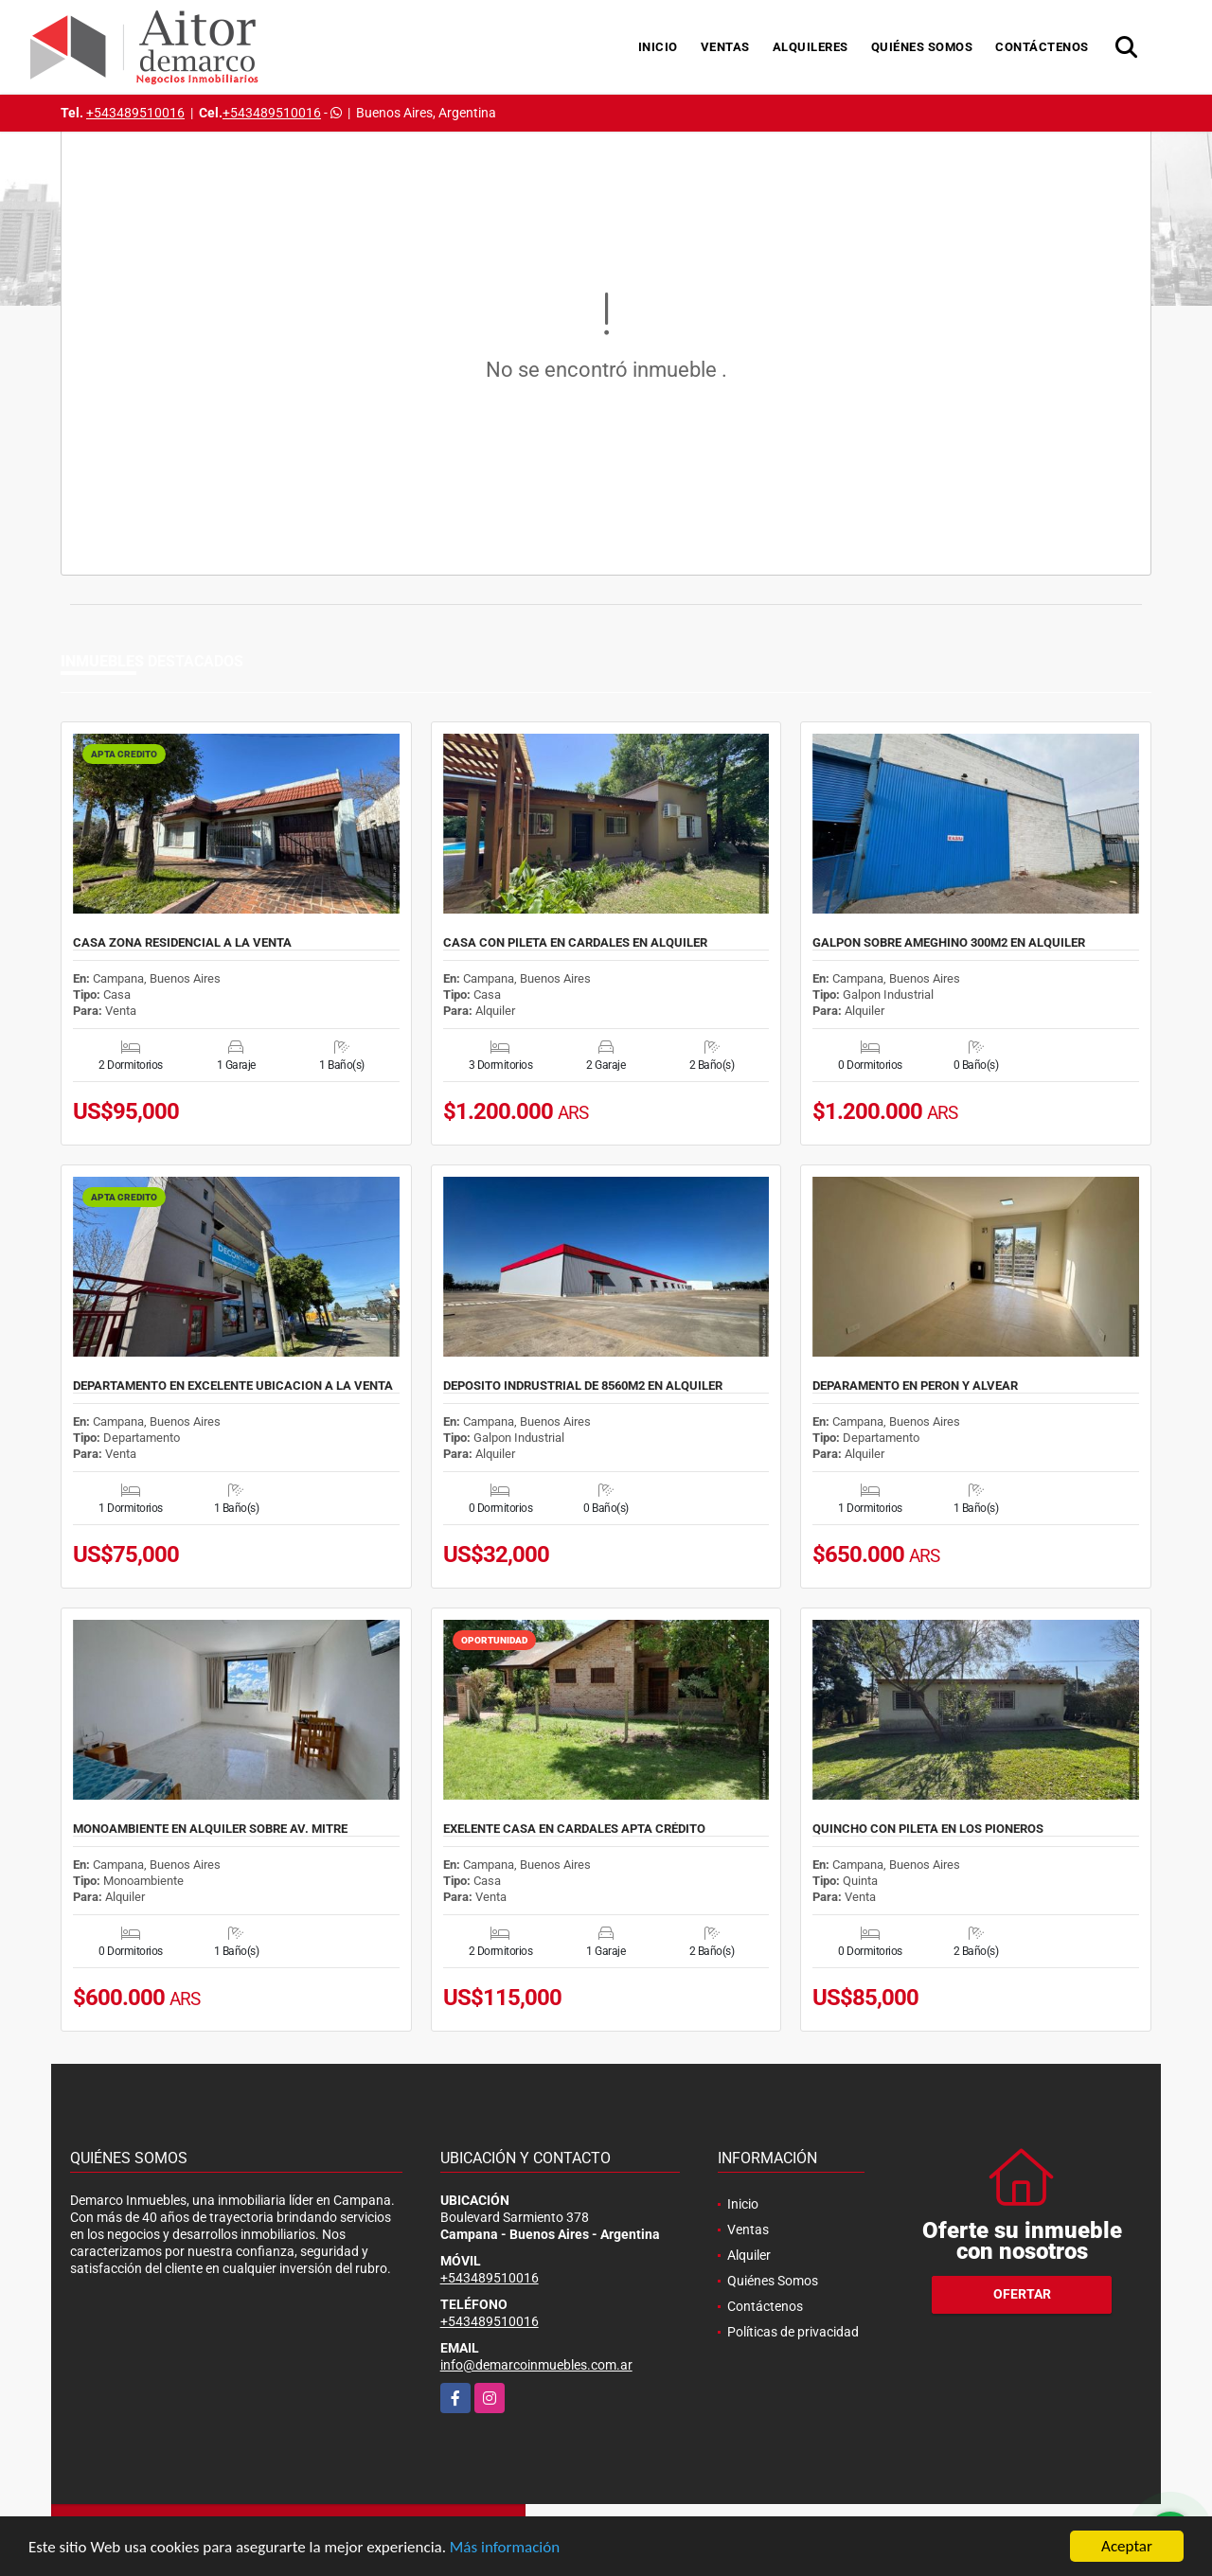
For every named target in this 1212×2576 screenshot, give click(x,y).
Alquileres (810, 47)
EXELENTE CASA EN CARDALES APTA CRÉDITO (574, 1829)
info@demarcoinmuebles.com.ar (536, 2364)
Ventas (725, 47)
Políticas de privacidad (793, 2331)
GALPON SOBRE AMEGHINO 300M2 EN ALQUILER (948, 943)
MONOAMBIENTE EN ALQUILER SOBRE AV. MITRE (210, 1829)
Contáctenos (1042, 47)
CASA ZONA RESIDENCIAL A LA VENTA (182, 943)
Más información (505, 2548)
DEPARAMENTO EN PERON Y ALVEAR (915, 1386)
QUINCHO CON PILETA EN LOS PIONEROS (927, 1829)
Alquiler (749, 2255)
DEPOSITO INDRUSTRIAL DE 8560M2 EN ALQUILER (582, 1386)
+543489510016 (135, 112)
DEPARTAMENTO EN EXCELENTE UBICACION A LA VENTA (233, 1386)
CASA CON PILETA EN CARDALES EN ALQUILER (575, 943)
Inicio (658, 47)
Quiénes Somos (922, 47)
